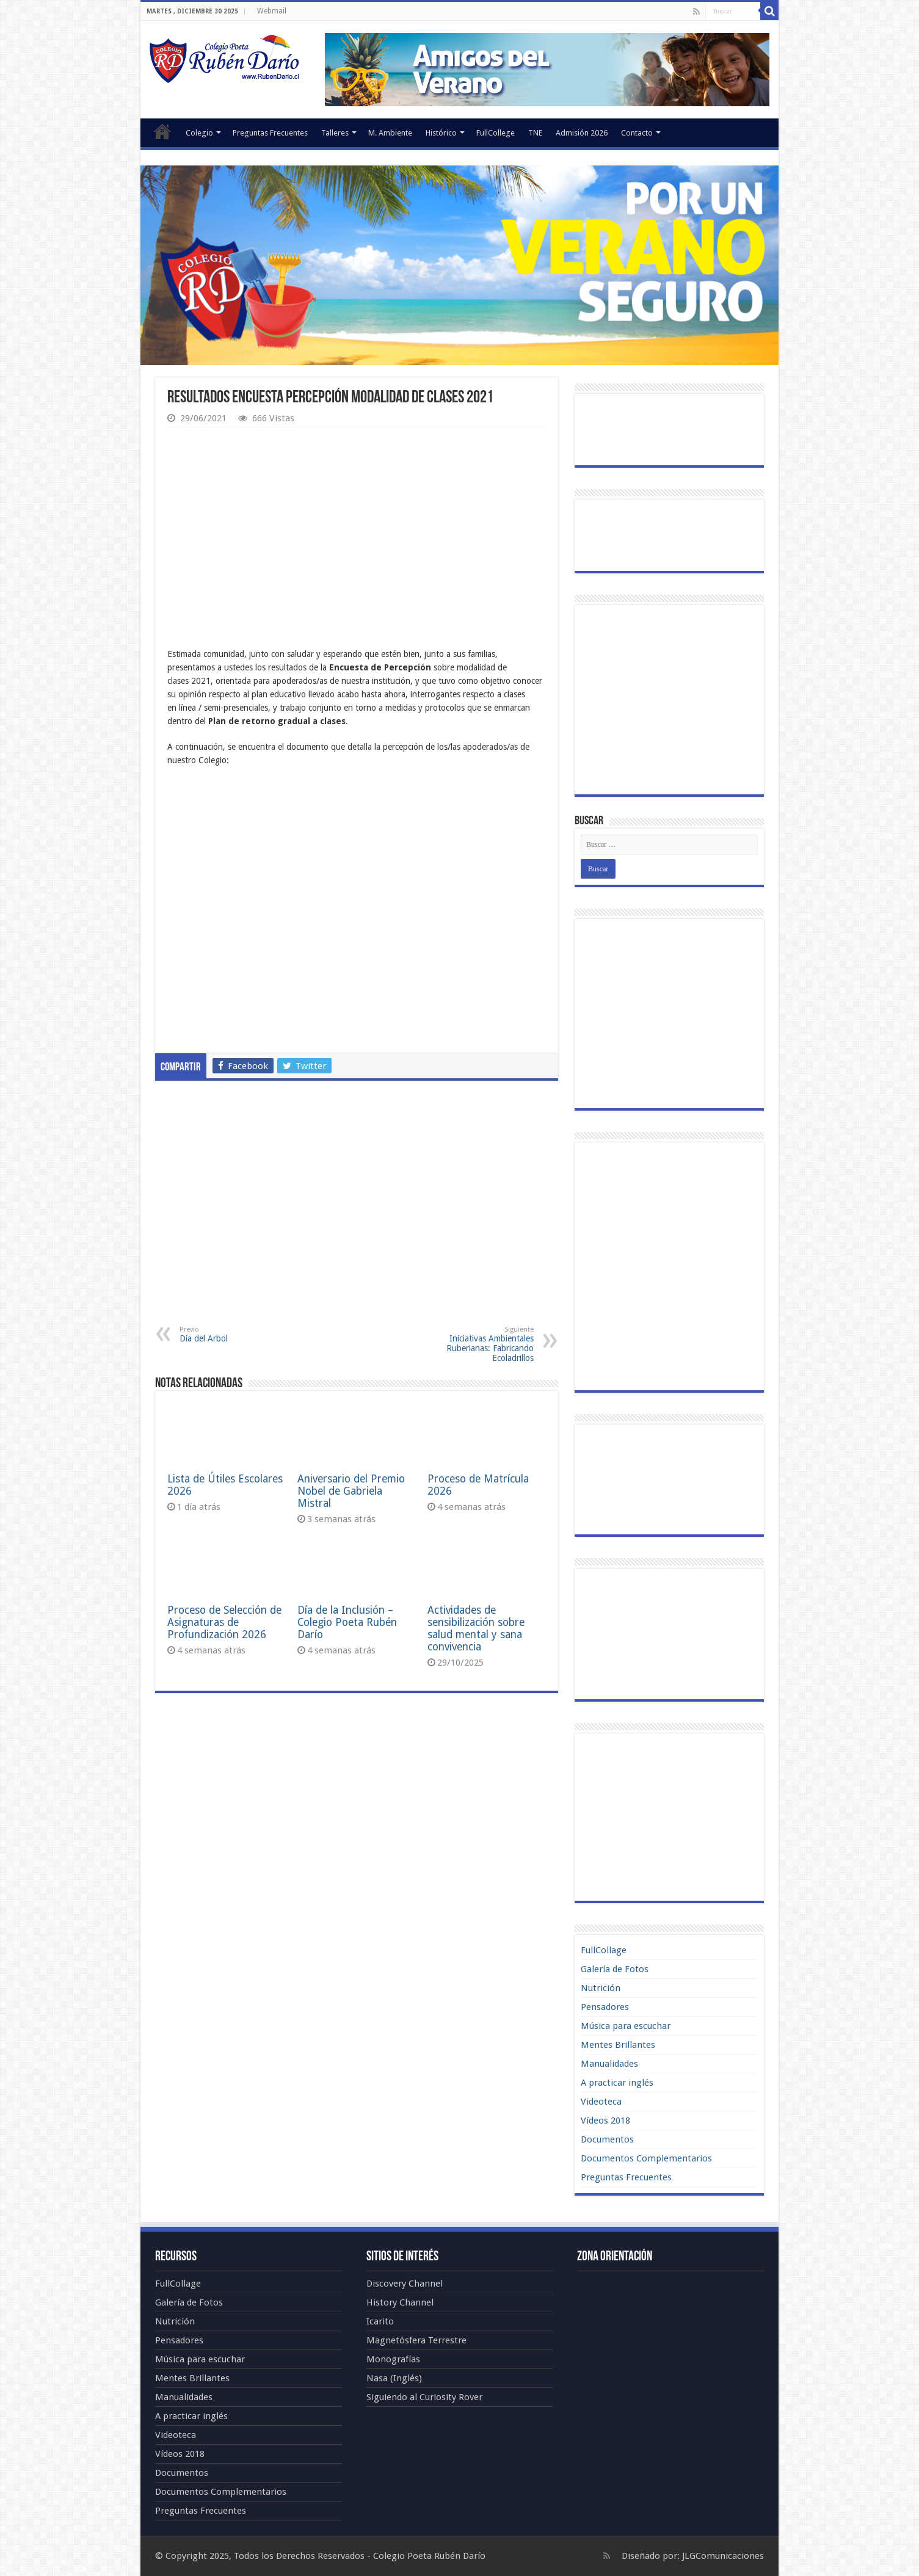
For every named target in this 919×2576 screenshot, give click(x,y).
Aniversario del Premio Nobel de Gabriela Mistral (351, 1491)
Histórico (441, 132)
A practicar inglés (617, 2082)
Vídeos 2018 (605, 2120)
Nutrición (600, 1988)
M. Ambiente (390, 132)
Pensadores (605, 2006)
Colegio (199, 132)
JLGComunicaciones (723, 2555)
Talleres (335, 132)
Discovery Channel (404, 2283)
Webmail (271, 11)
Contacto (637, 132)
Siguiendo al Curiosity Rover (424, 2397)
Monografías (393, 2359)
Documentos (607, 2139)
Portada (162, 131)
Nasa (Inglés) (394, 2378)
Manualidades (609, 2063)
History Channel (400, 2302)
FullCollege (495, 132)
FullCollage (604, 1950)
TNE (535, 132)
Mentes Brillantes (618, 2044)
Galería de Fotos (614, 1969)
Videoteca (601, 2101)
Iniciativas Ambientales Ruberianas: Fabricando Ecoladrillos (471, 1344)
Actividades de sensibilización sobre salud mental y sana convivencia (476, 1628)
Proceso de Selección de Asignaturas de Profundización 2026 (224, 1622)
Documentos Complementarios (646, 2158)
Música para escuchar (625, 2025)
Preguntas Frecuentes (270, 132)
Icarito (380, 2321)
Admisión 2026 (582, 132)
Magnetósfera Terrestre (416, 2340)
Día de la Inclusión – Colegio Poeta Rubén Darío (347, 1622)
